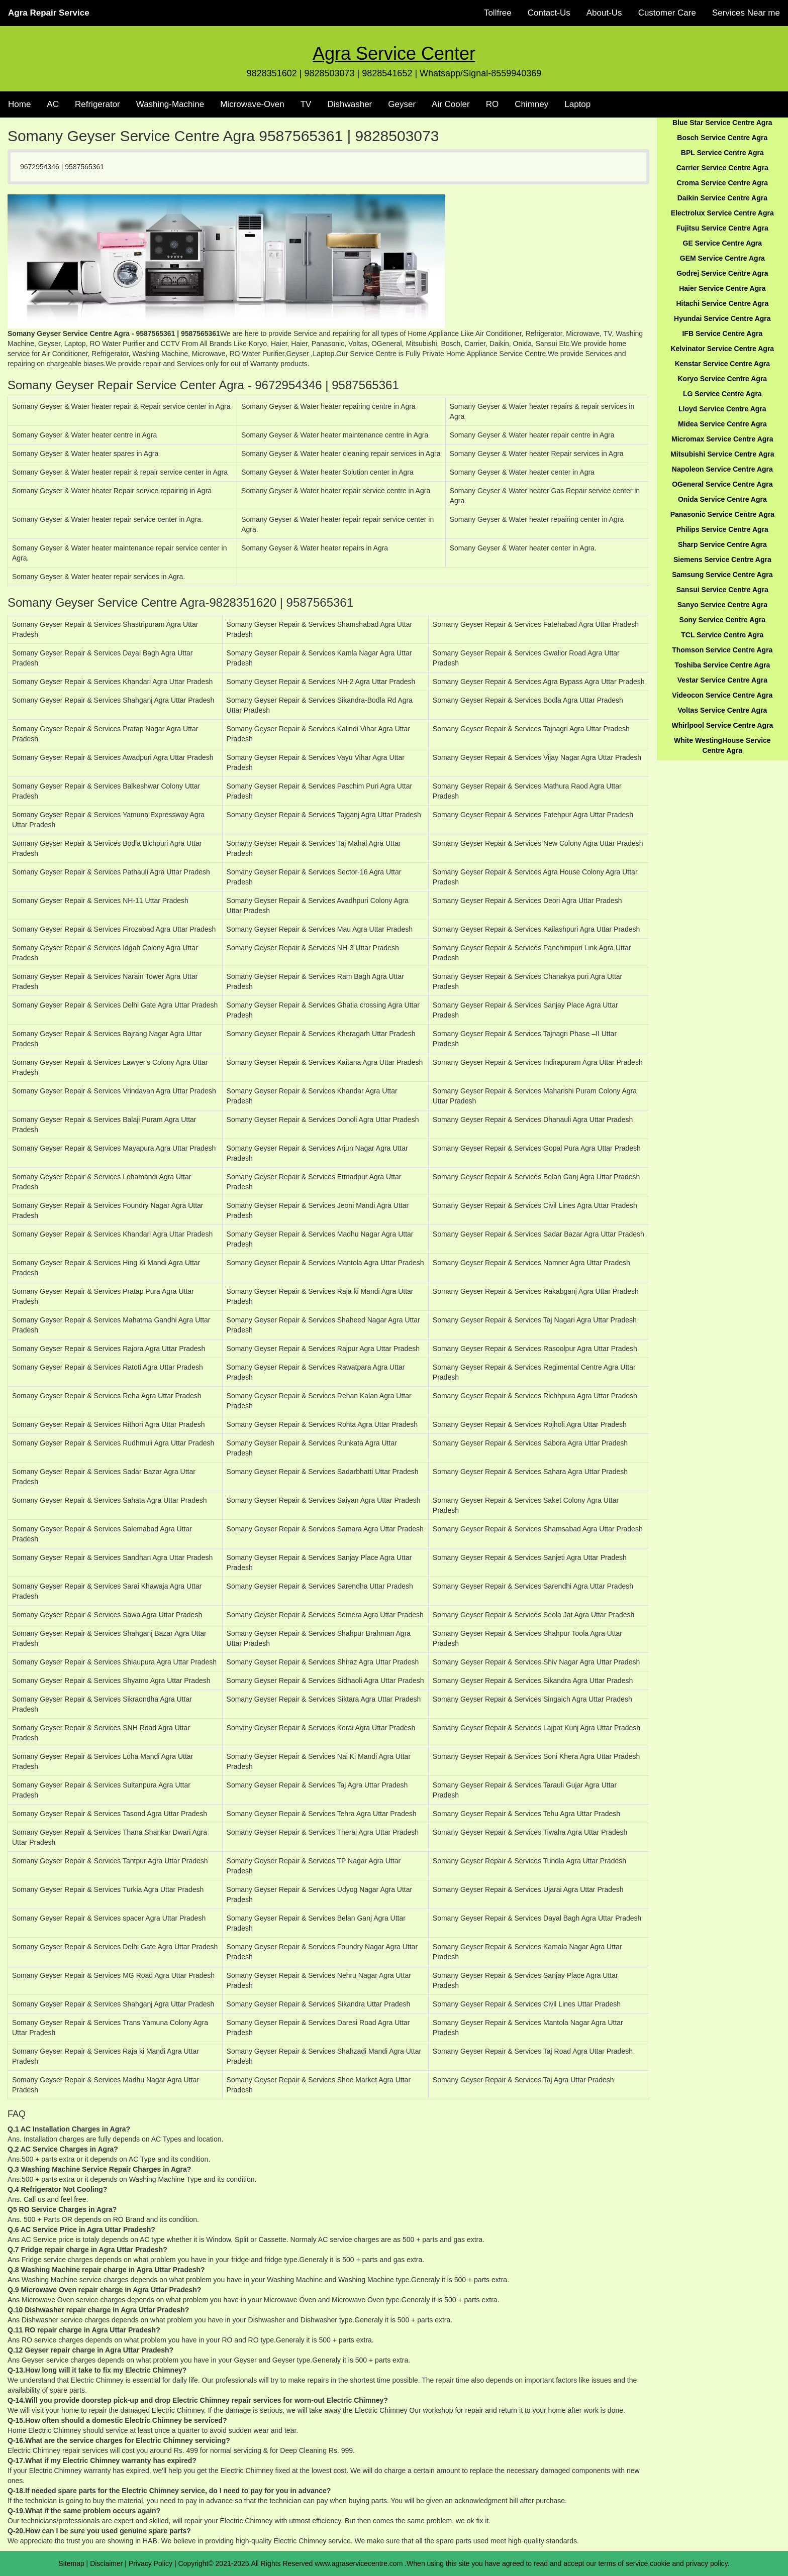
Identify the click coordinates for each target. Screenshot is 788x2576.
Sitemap (71, 2563)
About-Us (604, 13)
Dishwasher (349, 104)
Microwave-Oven (252, 104)
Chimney (531, 104)
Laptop (577, 104)
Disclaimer (106, 2563)
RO (492, 104)
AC (53, 104)
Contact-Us (549, 13)
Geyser (402, 104)
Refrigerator (97, 104)
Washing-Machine (170, 104)
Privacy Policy (150, 2563)
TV (306, 104)
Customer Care (667, 13)
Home (19, 104)
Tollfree (498, 13)
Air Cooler (451, 104)
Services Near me (746, 13)
